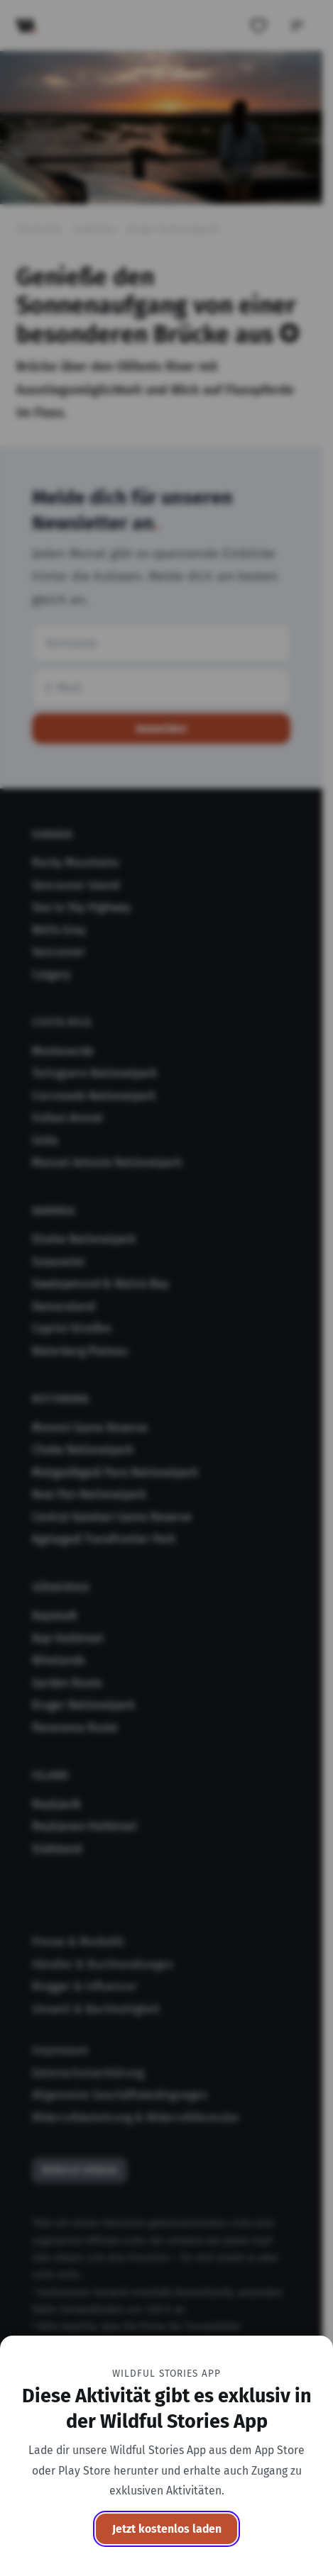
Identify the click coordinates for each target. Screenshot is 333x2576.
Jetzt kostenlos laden (167, 2529)
